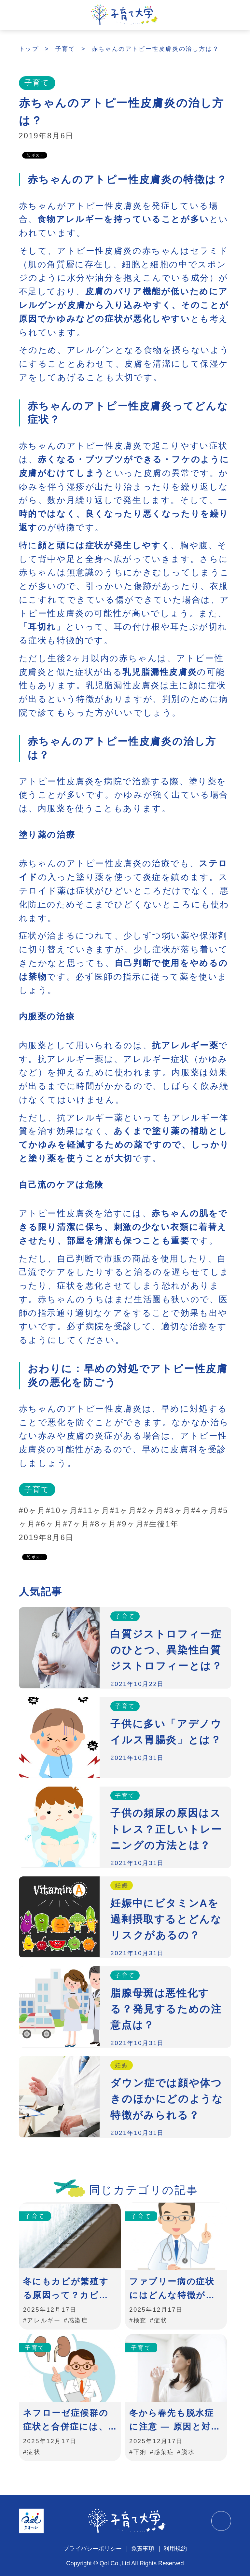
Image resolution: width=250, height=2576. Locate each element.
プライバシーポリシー (92, 2548)
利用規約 (175, 2548)
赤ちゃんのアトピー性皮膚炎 (100, 179)
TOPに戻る (221, 2521)
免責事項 (142, 2548)
